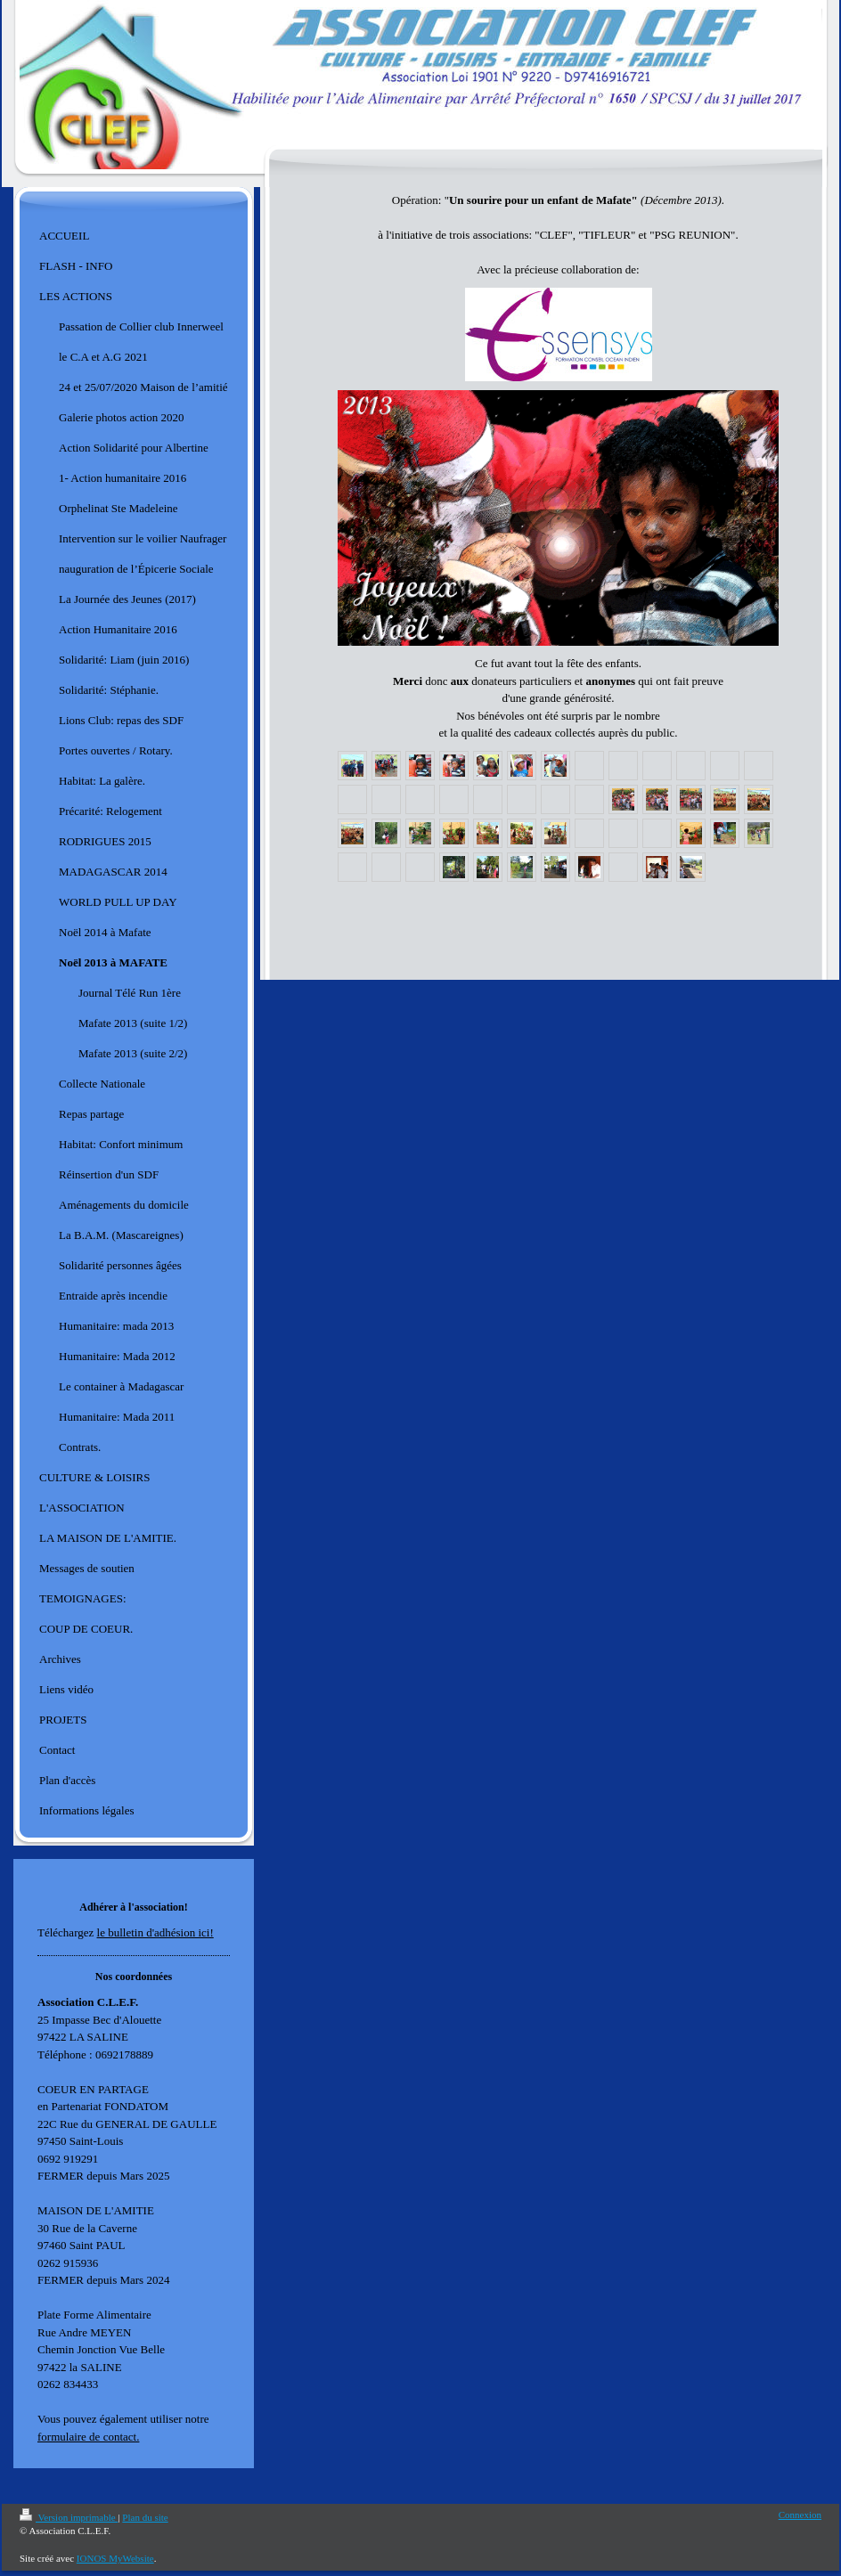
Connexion (800, 2514)
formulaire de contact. (88, 2436)
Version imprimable (69, 2517)
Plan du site (144, 2517)
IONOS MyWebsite (115, 2558)
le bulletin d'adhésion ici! (155, 1932)
